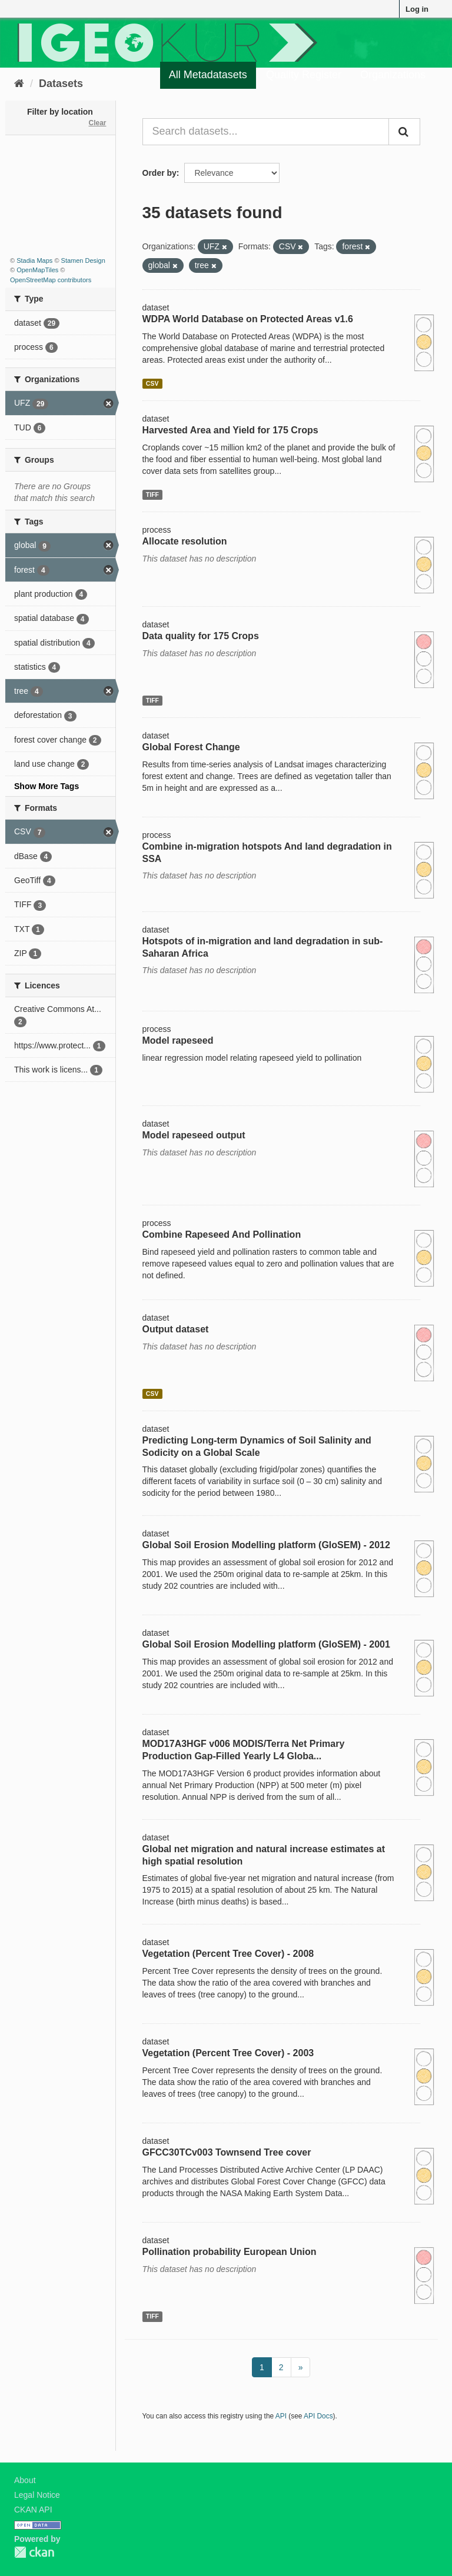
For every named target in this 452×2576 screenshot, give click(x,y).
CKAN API (33, 2509)
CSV (152, 383)
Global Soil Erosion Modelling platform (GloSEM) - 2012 (266, 1545)
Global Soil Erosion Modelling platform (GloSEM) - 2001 (266, 1644)
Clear (97, 123)
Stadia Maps (34, 260)
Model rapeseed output (193, 1135)
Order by (159, 173)
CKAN (34, 2552)
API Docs (318, 2416)
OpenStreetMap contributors (50, 279)
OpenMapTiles (37, 269)
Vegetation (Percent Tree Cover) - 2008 (228, 1954)
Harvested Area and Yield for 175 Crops (230, 430)
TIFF (152, 494)
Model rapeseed (178, 1040)
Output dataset (175, 1329)
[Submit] (404, 131)
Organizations (393, 75)
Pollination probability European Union (229, 2252)
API (281, 2416)
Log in (417, 9)
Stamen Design (83, 260)
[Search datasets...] (266, 131)
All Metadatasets (208, 75)
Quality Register (303, 75)
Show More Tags (46, 786)
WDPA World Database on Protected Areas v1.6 (247, 319)
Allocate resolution (184, 541)
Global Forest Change (191, 747)
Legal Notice (37, 2495)
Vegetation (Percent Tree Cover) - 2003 (228, 2053)
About (25, 2480)
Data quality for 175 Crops (200, 636)
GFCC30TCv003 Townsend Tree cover (226, 2152)
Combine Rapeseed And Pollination (221, 1234)
